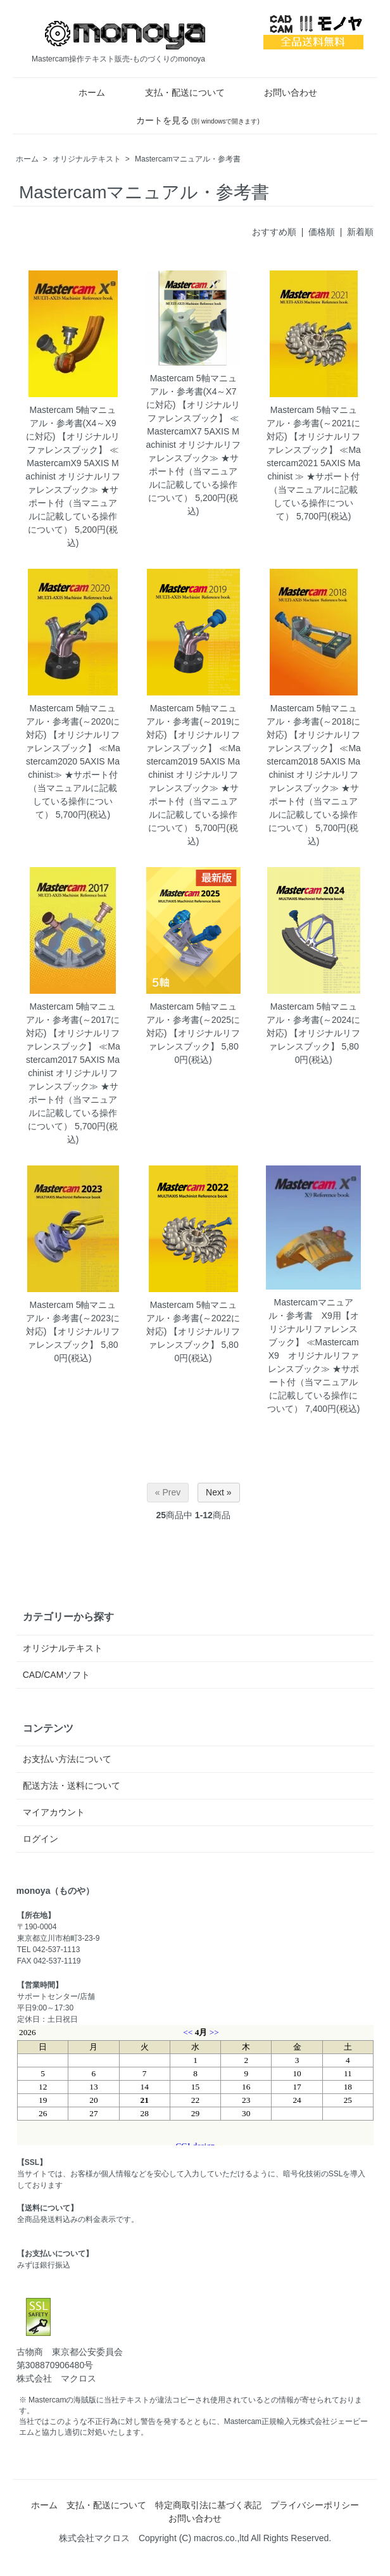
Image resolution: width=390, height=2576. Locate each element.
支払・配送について (176, 92)
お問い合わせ (281, 92)
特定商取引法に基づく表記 (208, 2505)
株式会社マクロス (94, 2538)
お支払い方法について (67, 1759)
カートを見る (189, 120)
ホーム (82, 92)
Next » (218, 1492)
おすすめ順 (274, 232)
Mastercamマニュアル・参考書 (188, 159)
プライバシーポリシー (314, 2505)
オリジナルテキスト (87, 159)
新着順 (360, 232)
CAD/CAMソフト (57, 1675)
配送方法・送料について (71, 1785)
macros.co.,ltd (221, 2538)
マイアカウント (54, 1812)
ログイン (40, 1839)
